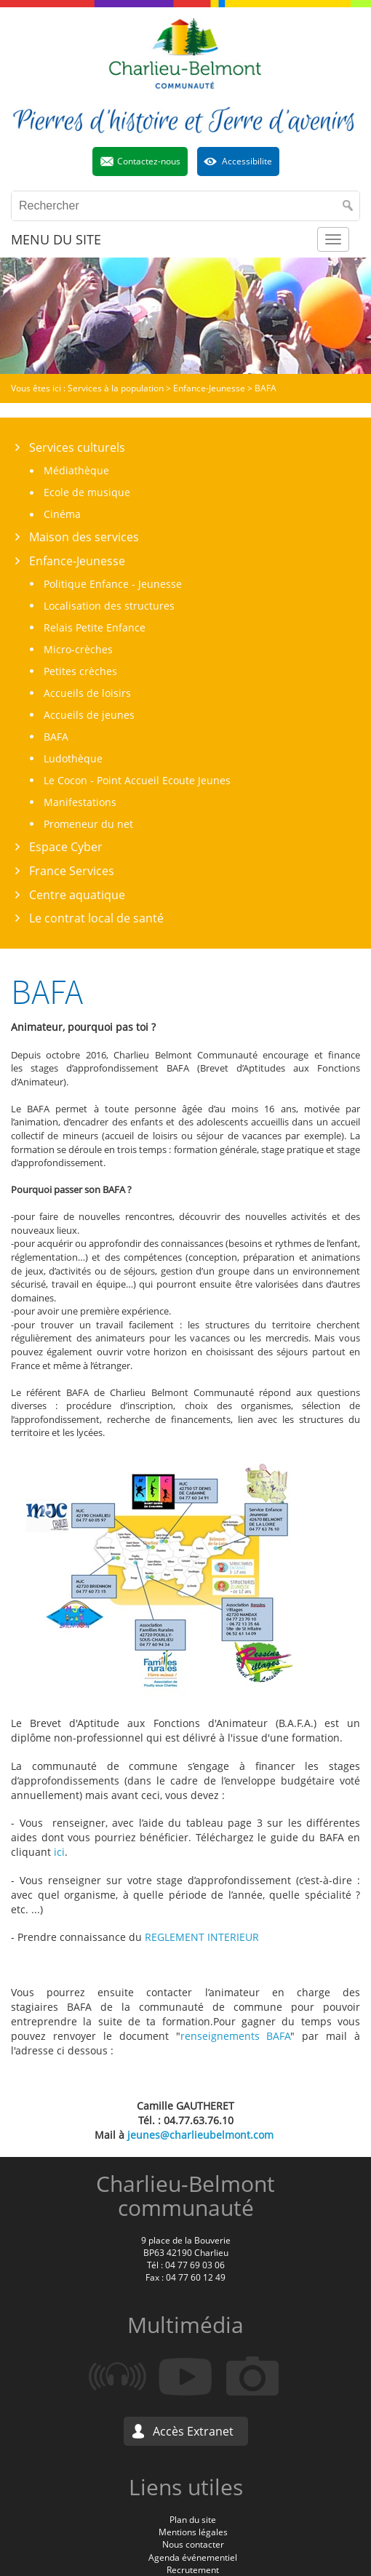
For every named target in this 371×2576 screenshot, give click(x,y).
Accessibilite (247, 161)
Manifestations (80, 802)
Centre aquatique (77, 895)
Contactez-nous (148, 161)
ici (59, 1852)
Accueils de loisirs (87, 693)
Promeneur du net (88, 824)
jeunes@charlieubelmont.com (200, 2135)
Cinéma (62, 514)
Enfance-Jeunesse (77, 561)
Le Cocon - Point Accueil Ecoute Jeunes (137, 780)
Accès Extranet (193, 2431)
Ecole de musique (87, 492)
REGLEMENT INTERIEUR (202, 1937)
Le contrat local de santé (96, 918)
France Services (71, 871)
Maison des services (84, 537)
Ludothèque (73, 758)
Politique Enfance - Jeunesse (113, 584)
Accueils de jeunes (89, 715)
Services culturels (77, 447)
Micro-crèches (78, 649)
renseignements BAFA (235, 2036)
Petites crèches (80, 671)
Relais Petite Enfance (94, 627)
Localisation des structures (109, 606)
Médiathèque (76, 470)
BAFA (56, 736)
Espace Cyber (66, 847)
